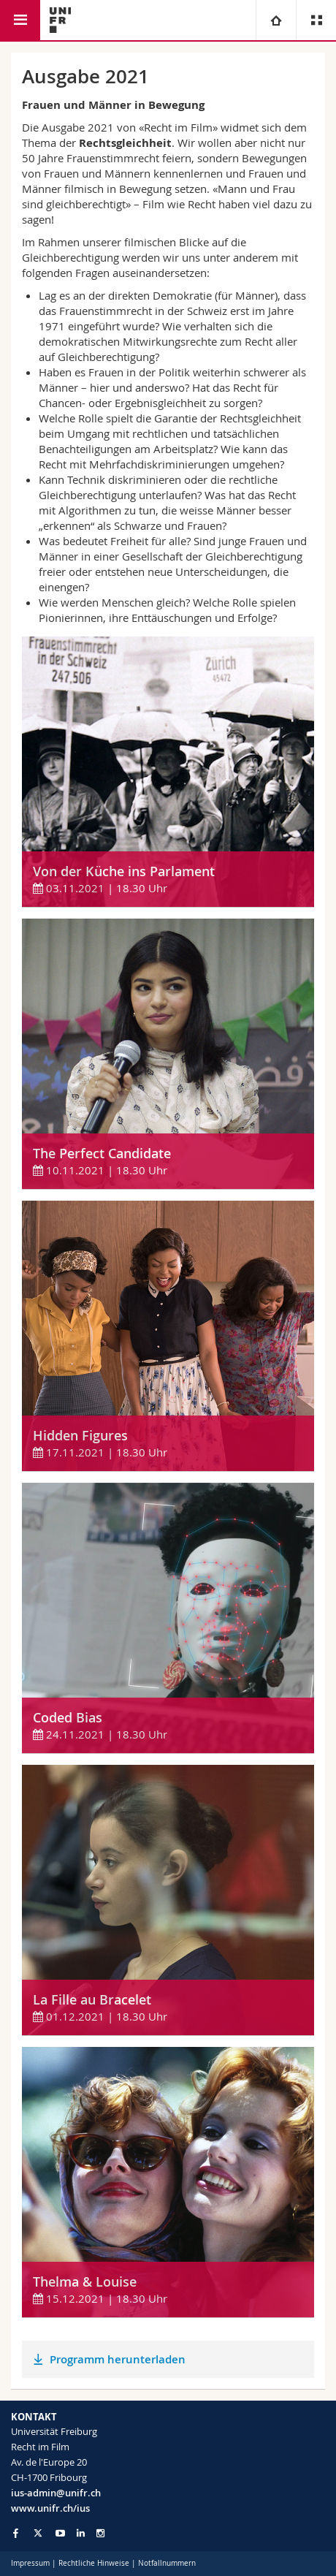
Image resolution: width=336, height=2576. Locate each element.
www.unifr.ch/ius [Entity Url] (50, 2508)
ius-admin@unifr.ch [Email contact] (56, 2492)
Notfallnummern (167, 2563)
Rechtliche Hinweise (93, 2563)
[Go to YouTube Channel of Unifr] (60, 2533)
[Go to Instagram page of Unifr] (100, 2533)
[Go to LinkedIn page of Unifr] (81, 2533)
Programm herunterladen (118, 2359)
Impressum (30, 2563)
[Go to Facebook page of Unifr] (15, 2532)
